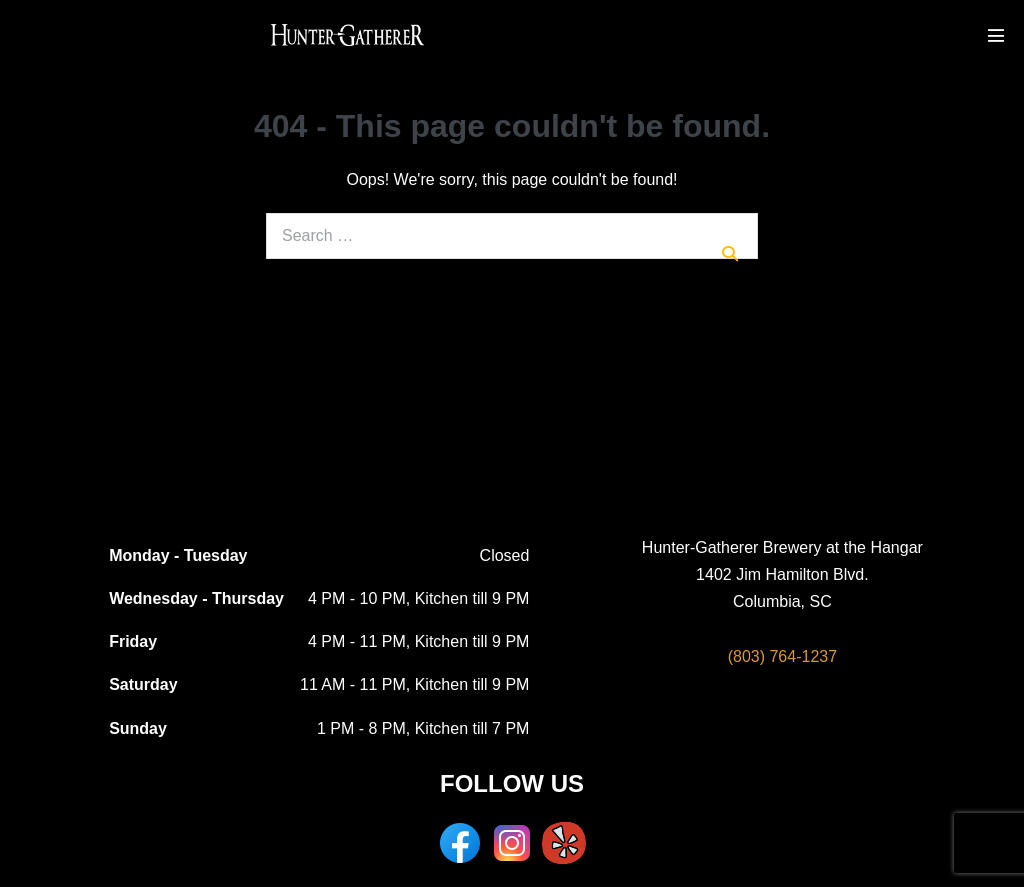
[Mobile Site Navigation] (996, 35)
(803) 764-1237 (782, 656)
